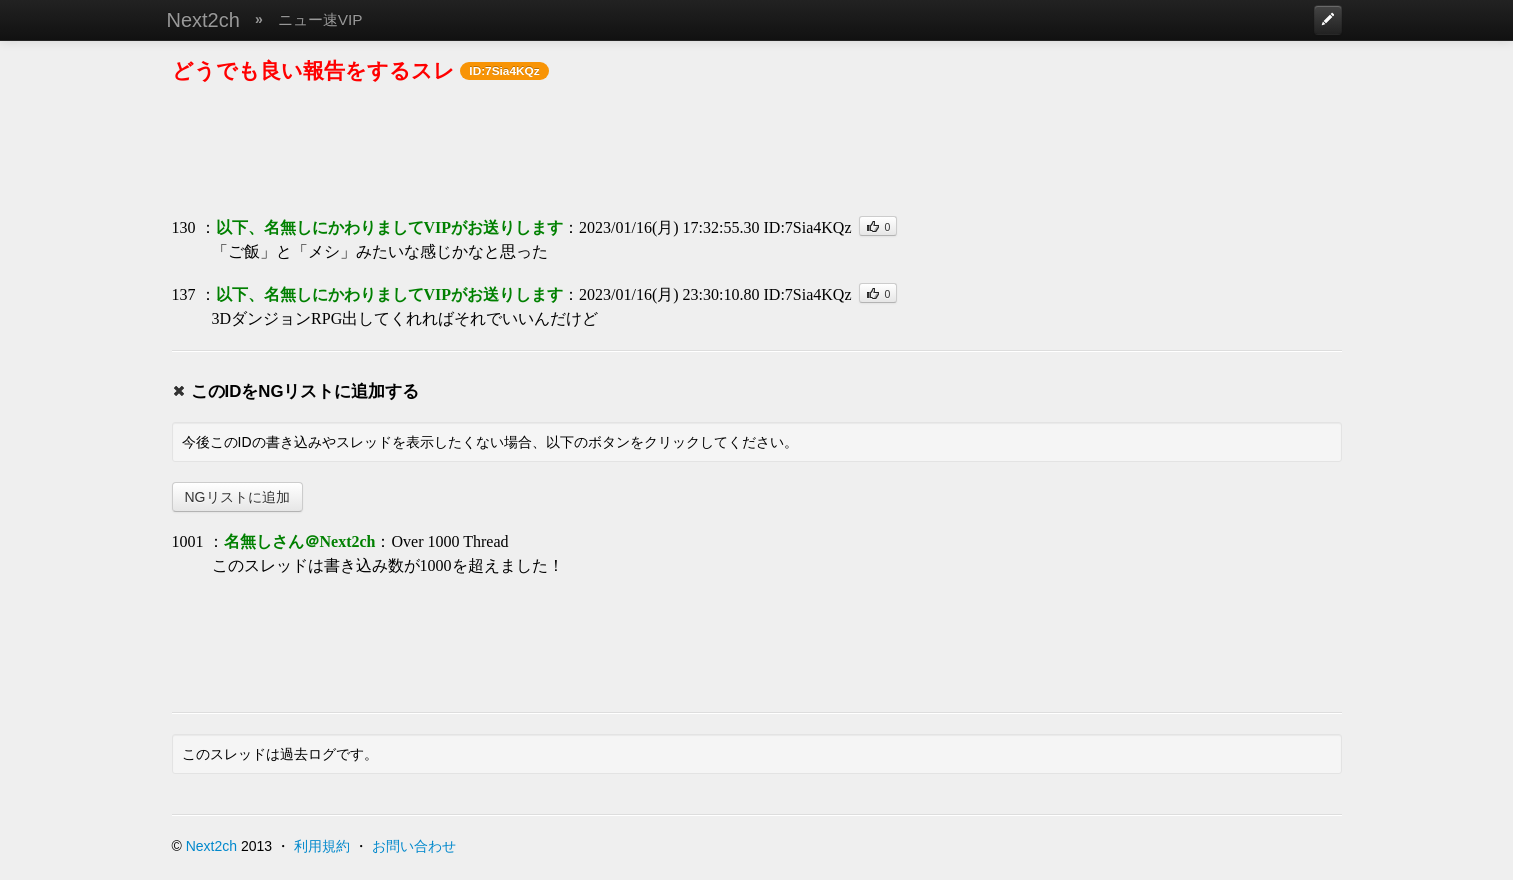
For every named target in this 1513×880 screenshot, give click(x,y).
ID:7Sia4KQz (808, 227)
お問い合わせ (414, 846)
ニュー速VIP (320, 19)
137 (184, 294)
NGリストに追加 (237, 497)
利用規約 (322, 846)
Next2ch (203, 20)
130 (184, 227)
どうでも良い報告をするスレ (313, 70)
